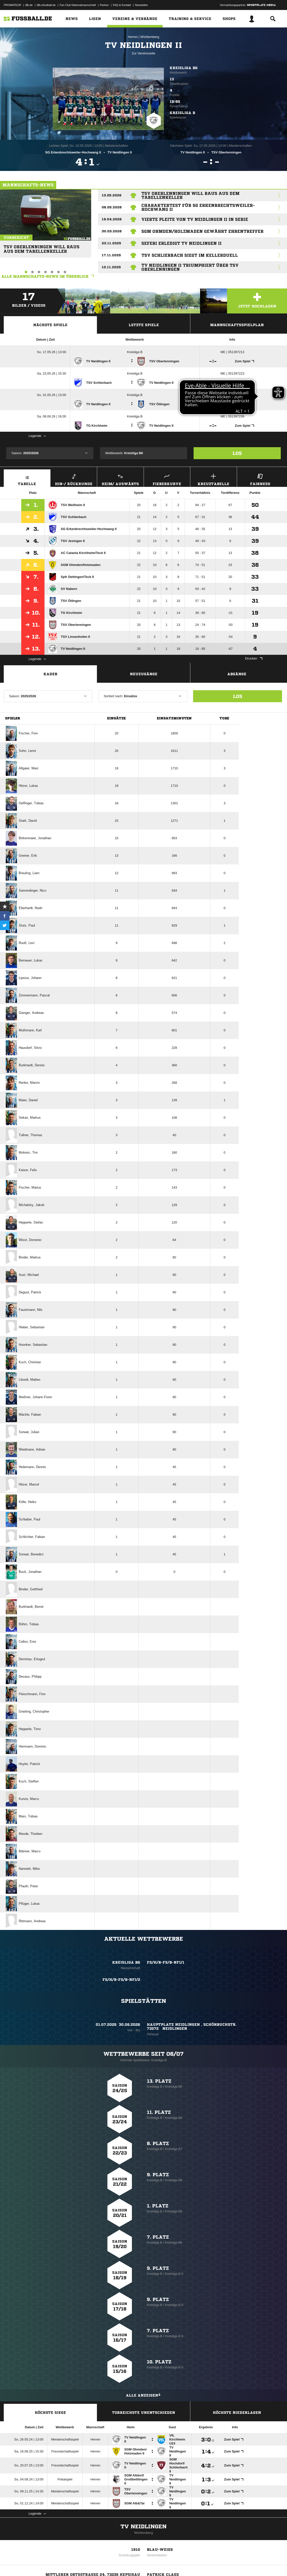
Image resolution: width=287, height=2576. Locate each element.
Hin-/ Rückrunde (74, 479)
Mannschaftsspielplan (237, 325)
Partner (104, 4)
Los (237, 453)
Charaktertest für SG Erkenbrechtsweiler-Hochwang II (198, 207)
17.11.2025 (111, 255)
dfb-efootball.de (46, 4)
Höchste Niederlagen (237, 2412)
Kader (50, 674)
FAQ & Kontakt (122, 4)
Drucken (253, 658)
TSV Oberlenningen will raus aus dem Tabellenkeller (39, 247)
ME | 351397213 (232, 352)
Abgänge (236, 674)
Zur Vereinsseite (143, 53)
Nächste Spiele (50, 325)
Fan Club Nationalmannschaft (78, 4)
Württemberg (149, 37)
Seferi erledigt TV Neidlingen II (181, 243)
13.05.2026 (111, 195)
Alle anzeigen (143, 2394)
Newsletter (141, 4)
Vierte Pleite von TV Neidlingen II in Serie (194, 219)
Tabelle (27, 479)
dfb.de (29, 4)
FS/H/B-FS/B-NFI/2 (121, 1979)
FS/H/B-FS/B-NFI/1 (165, 1962)
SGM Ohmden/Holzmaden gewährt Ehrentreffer (202, 231)
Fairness (260, 479)
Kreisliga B (134, 352)
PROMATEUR (12, 4)
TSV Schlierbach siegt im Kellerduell (189, 255)
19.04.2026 (112, 219)
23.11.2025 (111, 243)
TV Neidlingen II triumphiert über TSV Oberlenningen (190, 267)
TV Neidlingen (143, 2526)
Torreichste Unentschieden (143, 2412)
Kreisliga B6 (184, 68)
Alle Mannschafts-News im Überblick (48, 276)
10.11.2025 (111, 267)
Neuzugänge (143, 674)
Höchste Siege (50, 2412)
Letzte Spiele (144, 325)
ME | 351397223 (232, 373)
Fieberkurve (167, 479)
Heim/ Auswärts (120, 479)
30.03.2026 (112, 231)
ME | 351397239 (232, 416)
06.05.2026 (112, 207)
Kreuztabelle (213, 479)
